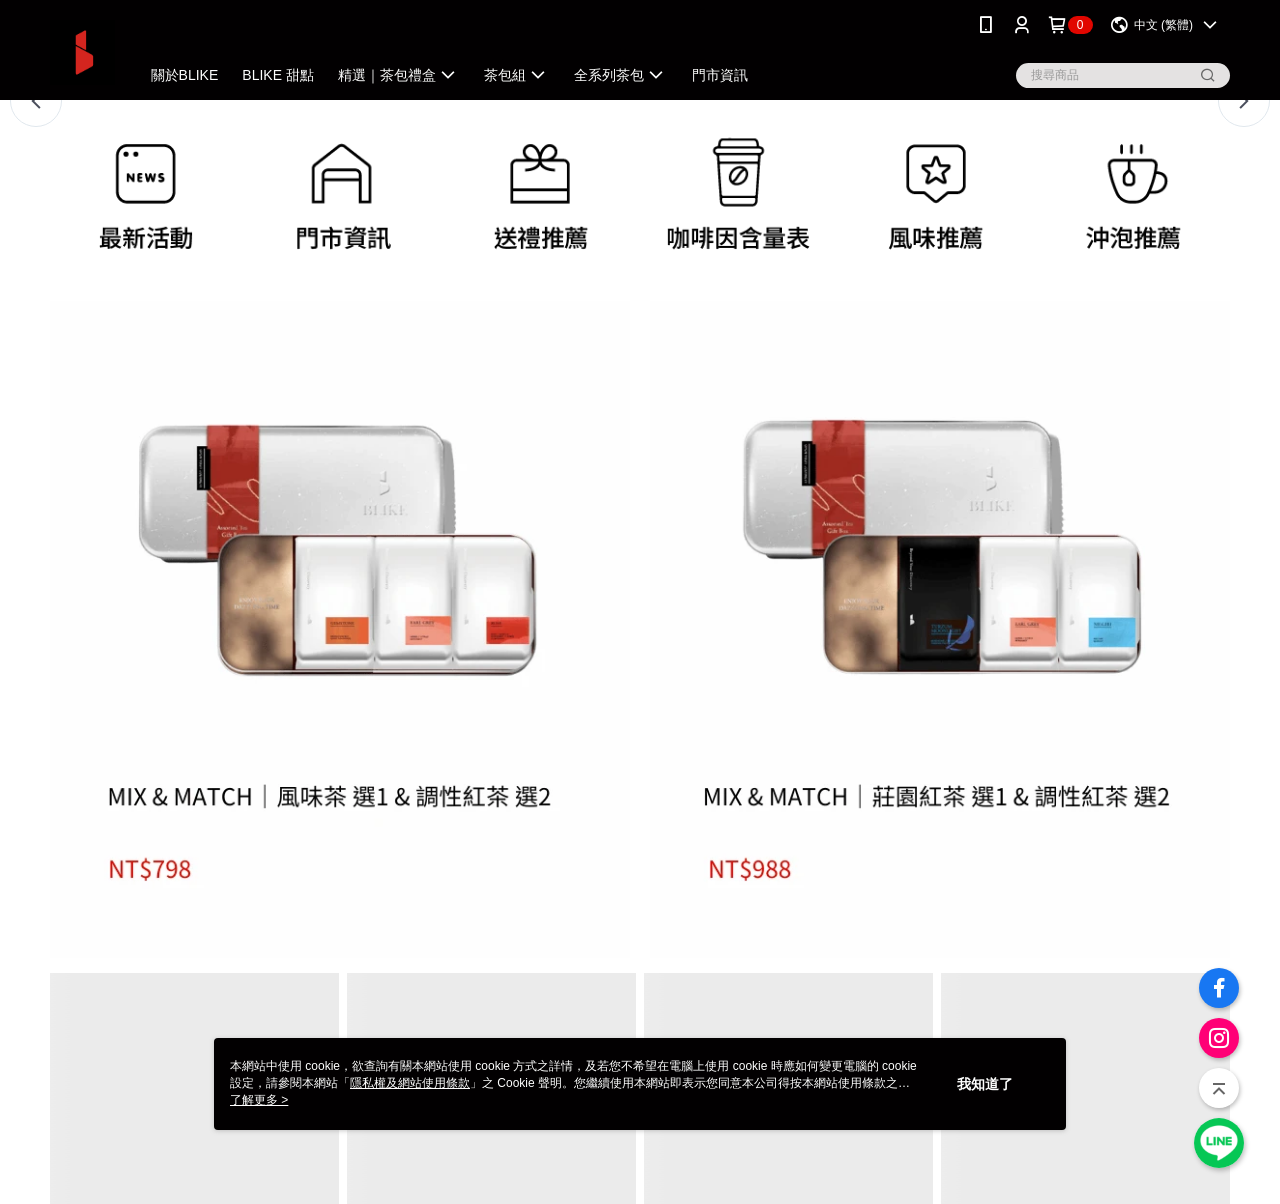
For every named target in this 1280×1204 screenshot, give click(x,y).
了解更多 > (259, 1100)
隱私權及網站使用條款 (410, 1083)
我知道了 (985, 1084)
